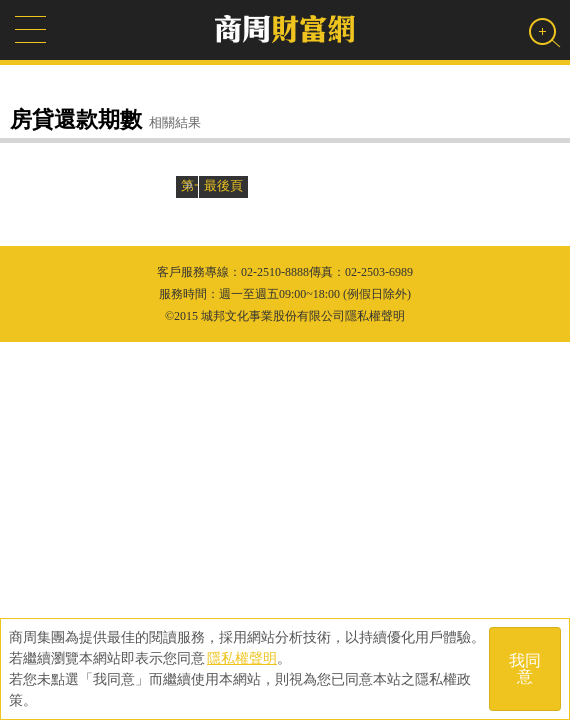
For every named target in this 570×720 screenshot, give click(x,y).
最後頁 (223, 185)
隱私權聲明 (242, 658)
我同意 (525, 668)
